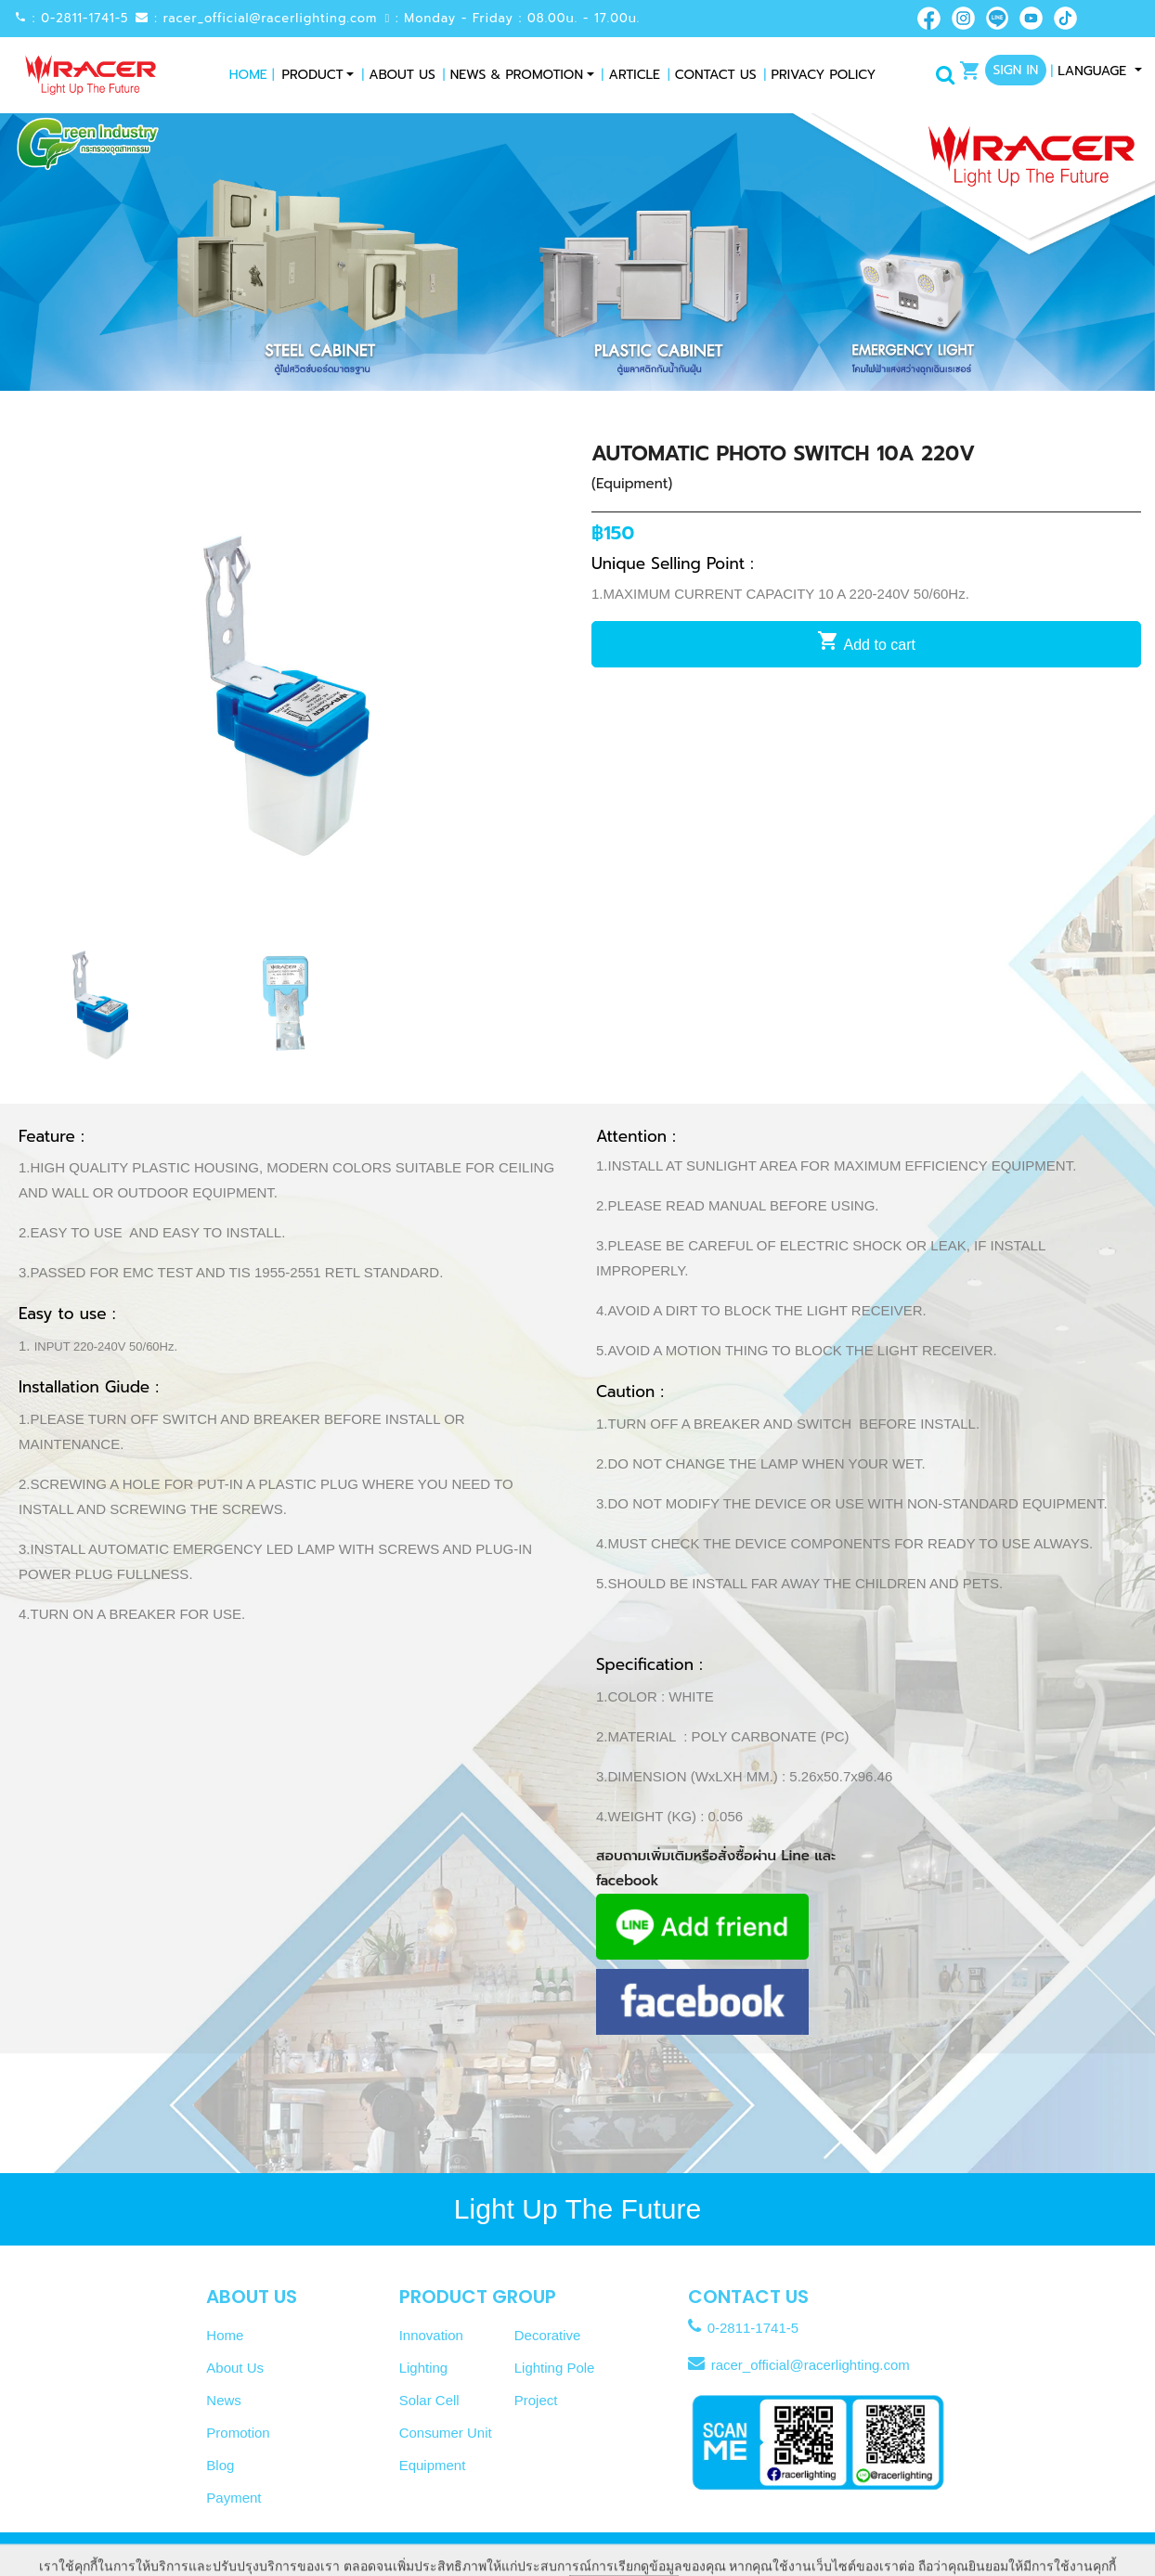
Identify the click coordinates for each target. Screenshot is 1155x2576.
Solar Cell (429, 2400)
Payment (233, 2497)
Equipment (432, 2465)
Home (252, 74)
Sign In (1016, 70)
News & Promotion (513, 74)
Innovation (431, 2335)
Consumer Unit (445, 2432)
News (223, 2400)
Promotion (237, 2432)
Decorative (547, 2335)
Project (536, 2400)
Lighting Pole (554, 2367)
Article (631, 74)
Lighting (423, 2367)
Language (1090, 71)
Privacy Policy (820, 74)
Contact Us (712, 74)
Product (313, 74)
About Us (398, 74)
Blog (220, 2465)
